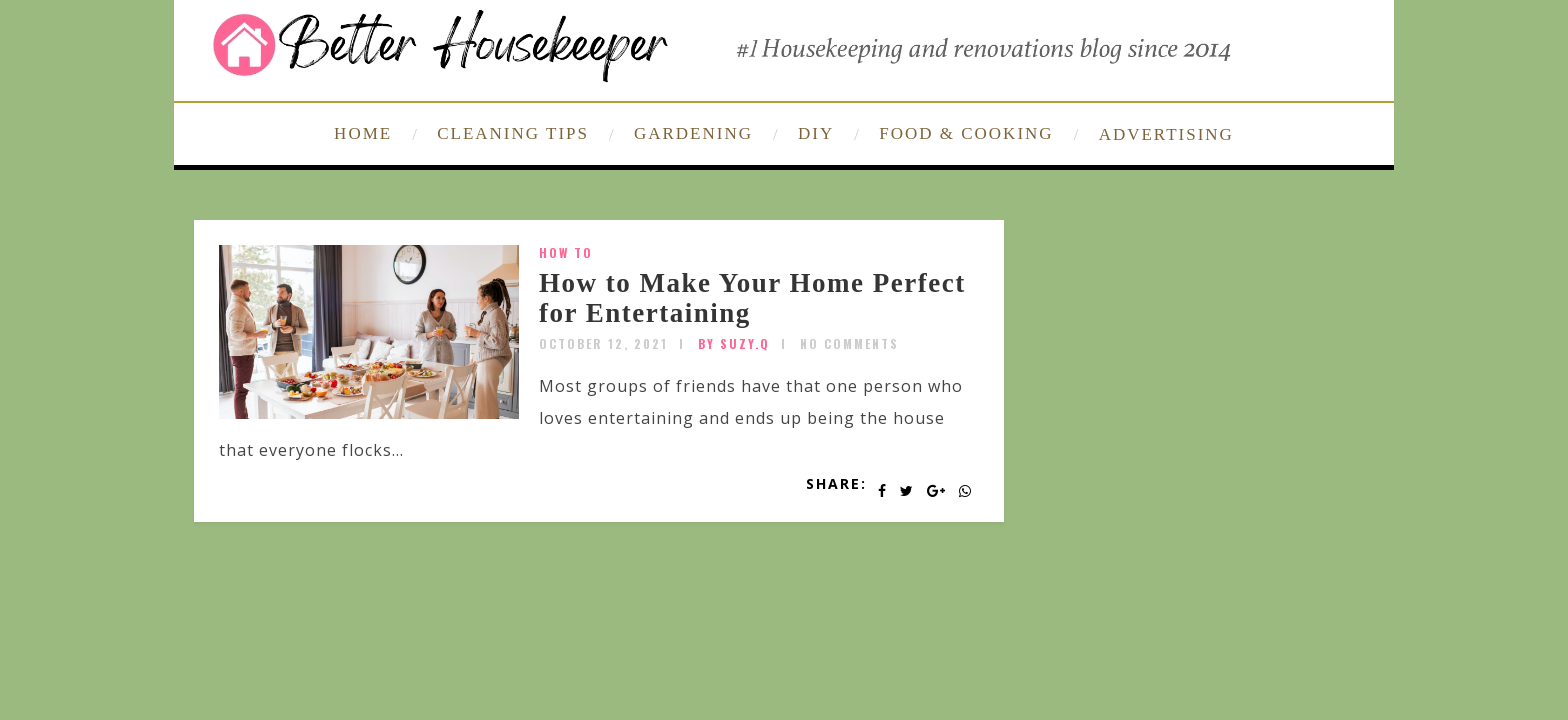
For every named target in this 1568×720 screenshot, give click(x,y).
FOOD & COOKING (966, 133)
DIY (816, 133)
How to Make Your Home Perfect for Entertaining (752, 298)
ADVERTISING (1166, 134)
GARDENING (693, 133)
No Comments (849, 343)
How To (566, 252)
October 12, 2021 (603, 343)
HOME (363, 133)
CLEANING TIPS (513, 133)
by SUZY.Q (734, 343)
